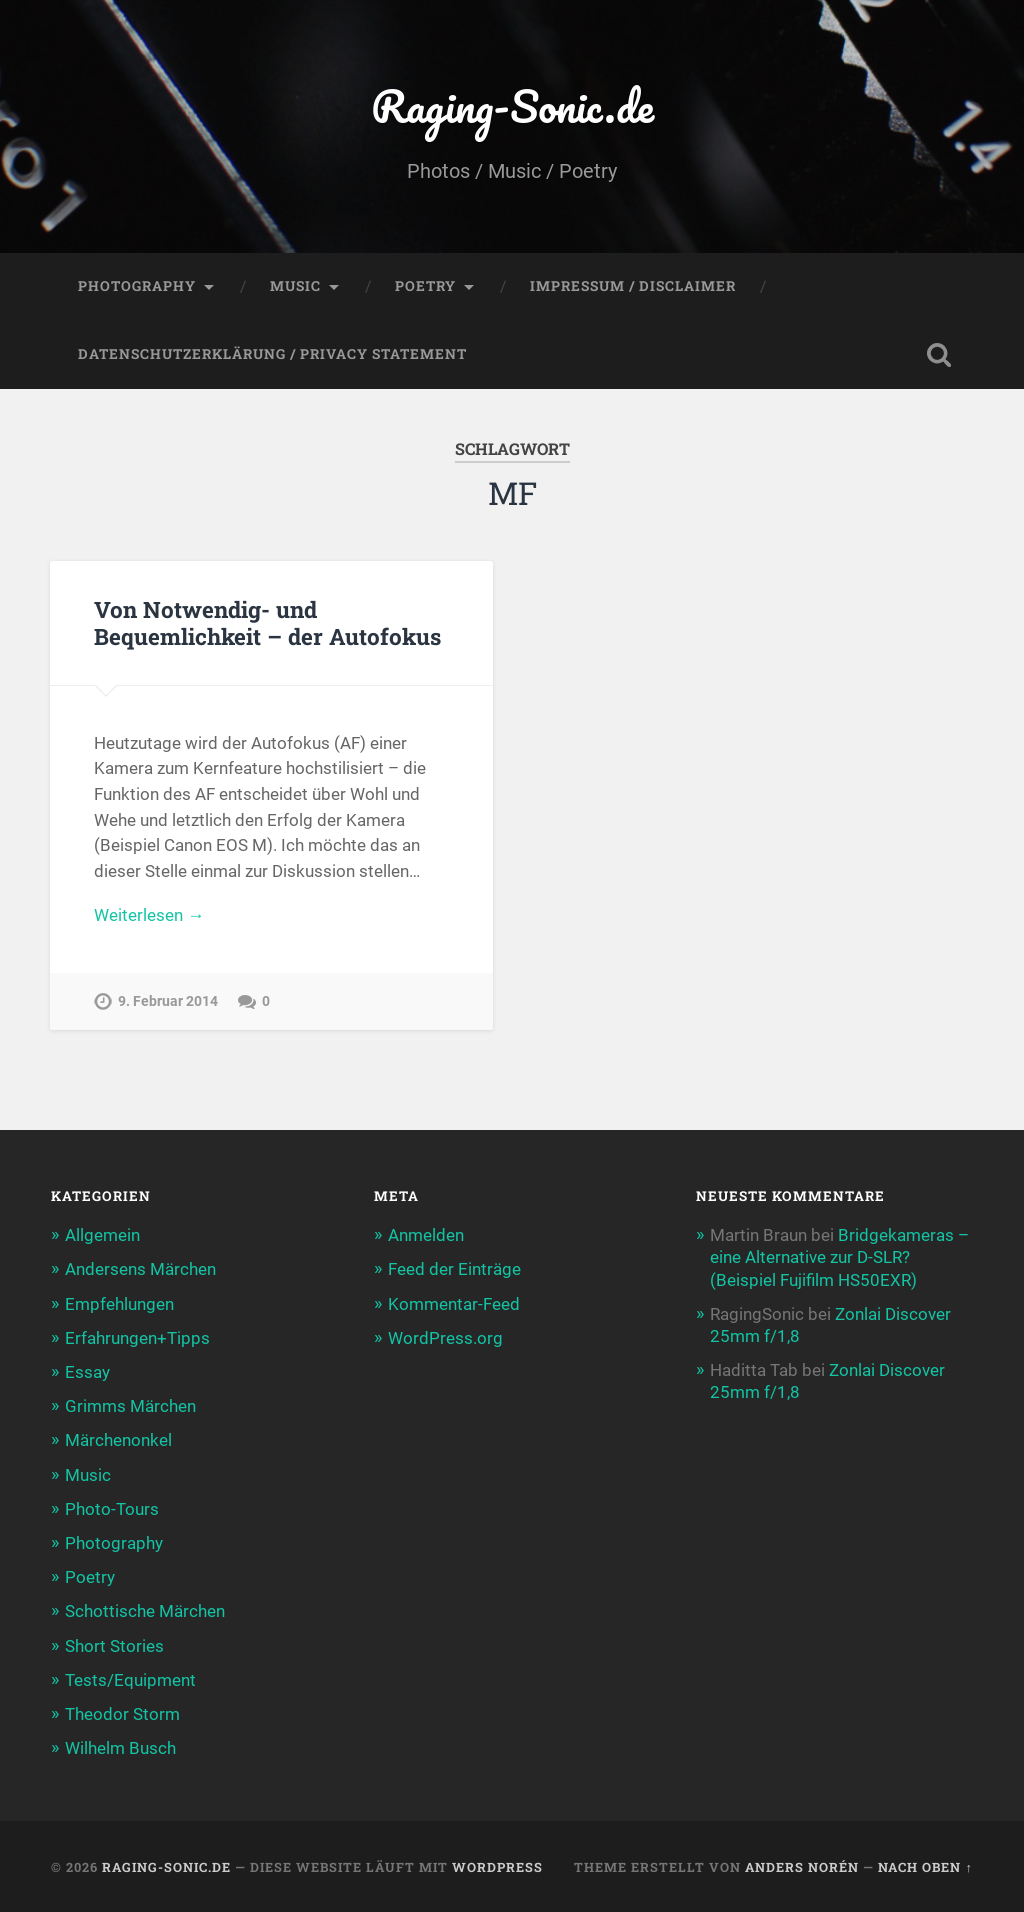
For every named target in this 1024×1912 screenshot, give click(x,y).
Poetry (425, 286)
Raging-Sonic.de (512, 105)
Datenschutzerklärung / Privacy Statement (272, 354)
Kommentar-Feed (454, 1304)
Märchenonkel (118, 1440)
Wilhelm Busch (120, 1748)
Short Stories (114, 1646)
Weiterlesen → (149, 915)
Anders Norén (802, 1867)
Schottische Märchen (145, 1611)
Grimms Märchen (130, 1406)
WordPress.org (445, 1338)
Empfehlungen (119, 1304)
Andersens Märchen (140, 1269)
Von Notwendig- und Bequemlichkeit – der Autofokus (267, 622)
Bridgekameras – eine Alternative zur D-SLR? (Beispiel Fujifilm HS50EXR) (839, 1257)
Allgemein (102, 1235)
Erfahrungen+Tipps (137, 1338)
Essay (87, 1372)
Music (295, 286)
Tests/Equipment (130, 1680)
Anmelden (426, 1235)
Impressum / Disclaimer (633, 286)
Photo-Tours (112, 1509)
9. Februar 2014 (168, 1001)
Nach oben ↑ (925, 1867)
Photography (137, 286)
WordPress (497, 1867)
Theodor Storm (122, 1714)
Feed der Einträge (454, 1269)
